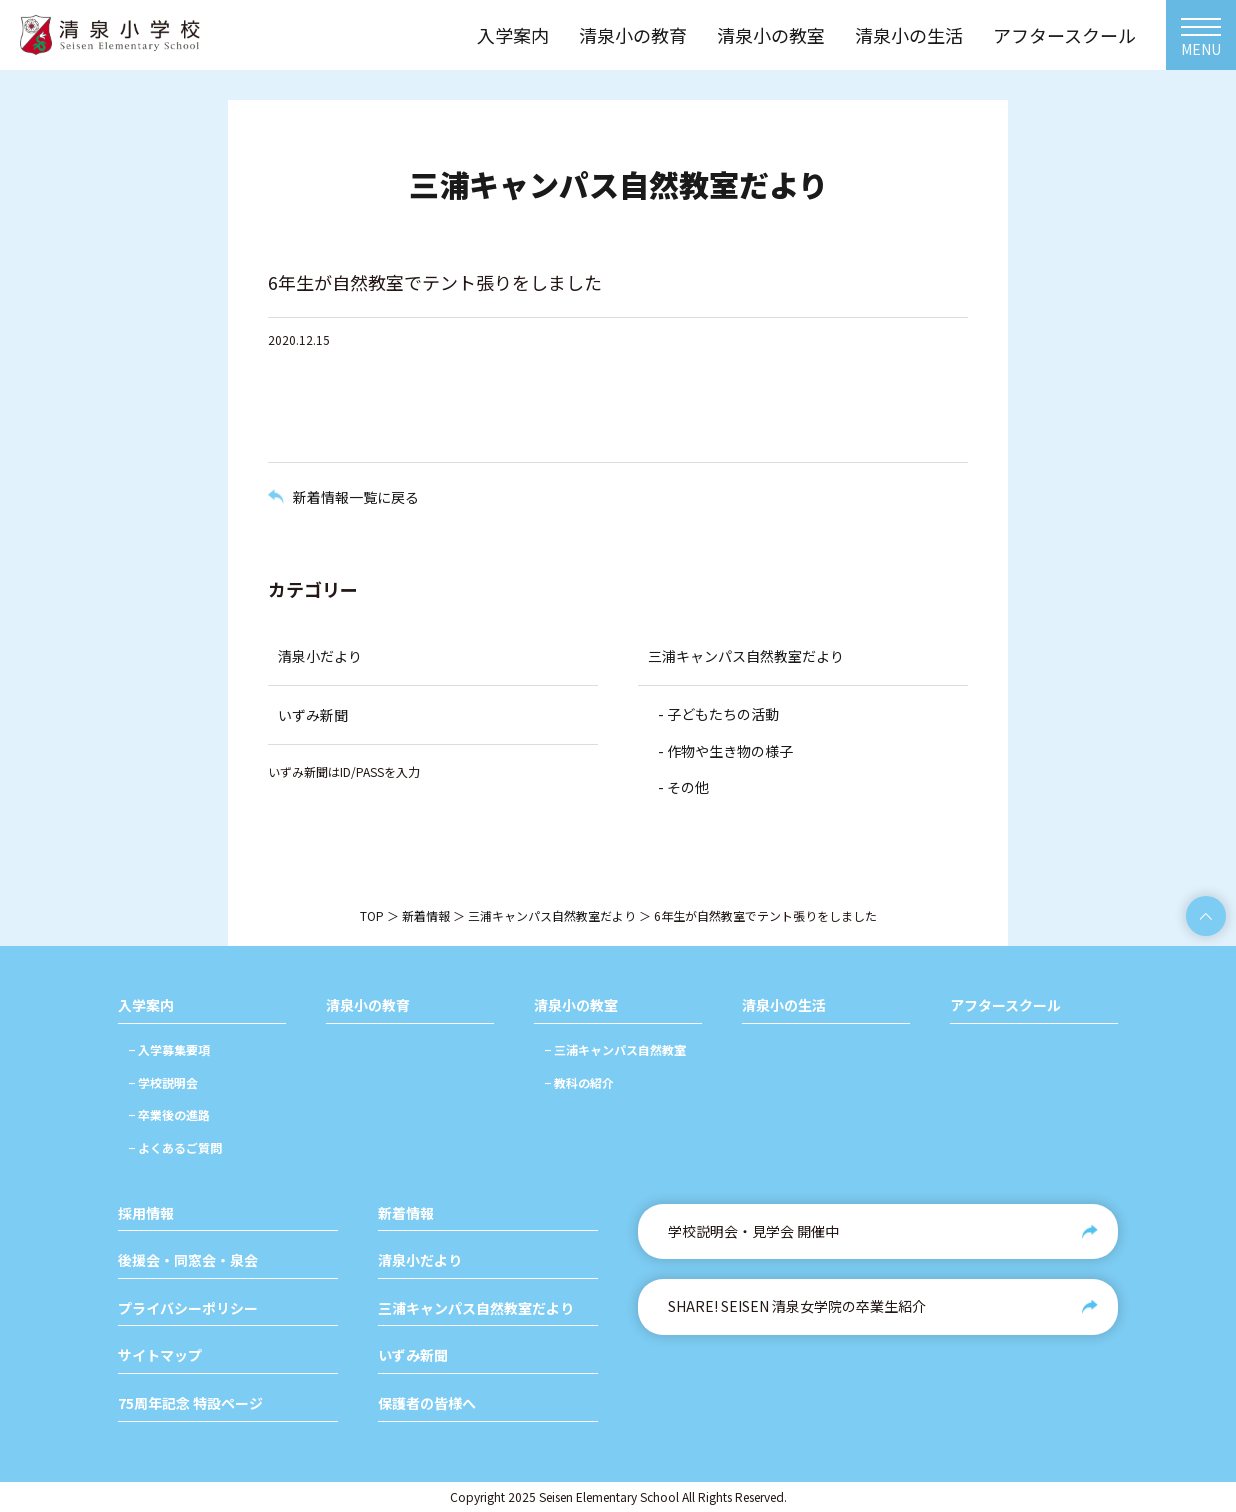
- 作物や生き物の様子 (725, 751)
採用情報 (146, 1213)
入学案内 (146, 1005)
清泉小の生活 (784, 1005)
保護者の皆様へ (427, 1403)
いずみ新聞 (313, 715)
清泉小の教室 (576, 1005)
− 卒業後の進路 (169, 1114)
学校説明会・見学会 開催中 (753, 1231)
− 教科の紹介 (579, 1082)
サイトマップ (160, 1355)
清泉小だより (320, 656)
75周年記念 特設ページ (190, 1403)
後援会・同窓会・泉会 (188, 1260)
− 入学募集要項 (169, 1049)
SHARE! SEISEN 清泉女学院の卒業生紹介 (797, 1306)
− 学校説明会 (163, 1082)
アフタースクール (1005, 1005)
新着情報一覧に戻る (356, 497)
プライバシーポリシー (188, 1308)
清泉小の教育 (368, 1005)
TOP (372, 915)
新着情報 (426, 915)
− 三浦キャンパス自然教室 (615, 1049)
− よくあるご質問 (175, 1147)
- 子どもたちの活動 (718, 714)
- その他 (683, 787)
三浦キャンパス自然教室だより (746, 656)
